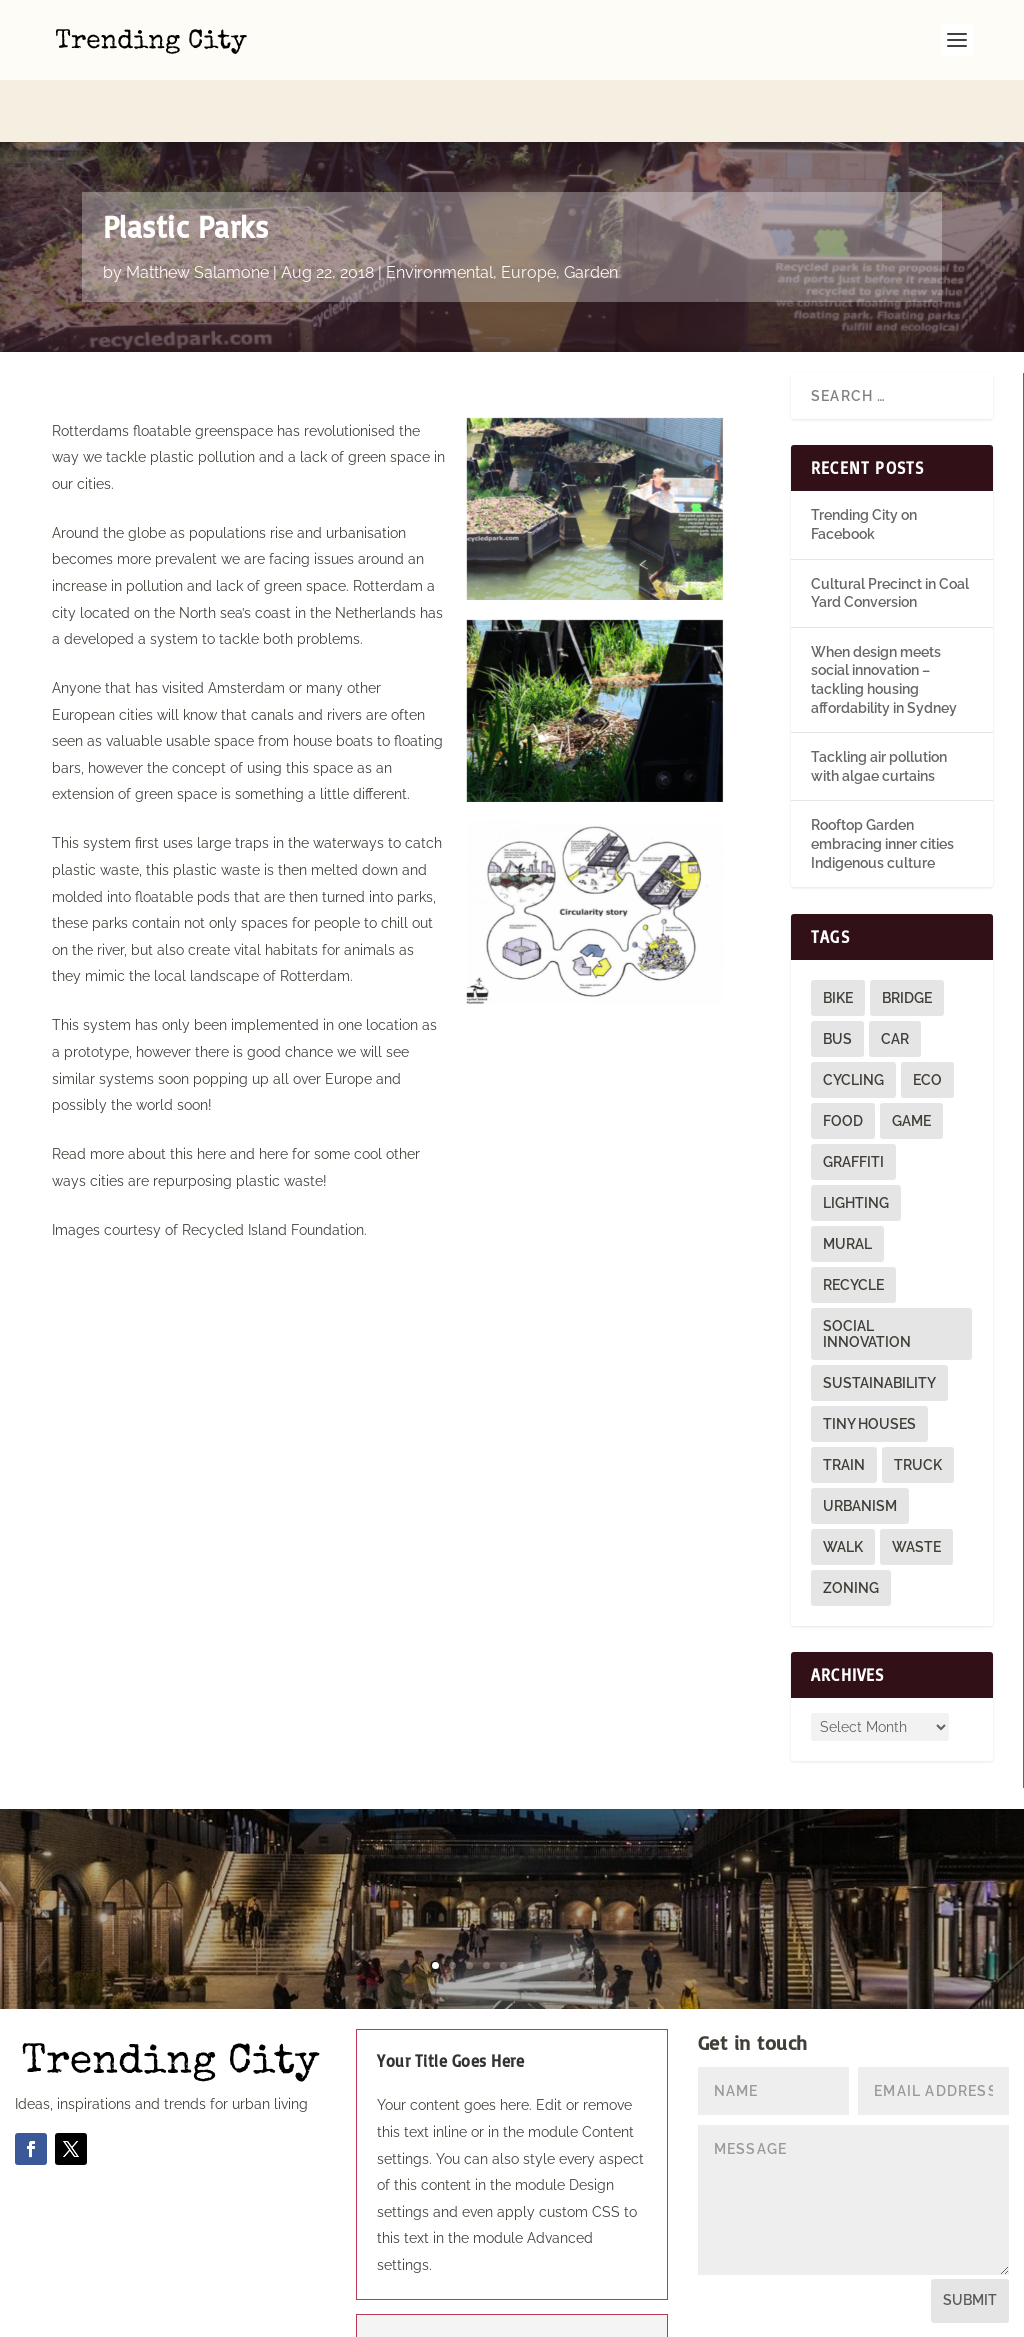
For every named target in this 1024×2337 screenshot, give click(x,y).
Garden (591, 210)
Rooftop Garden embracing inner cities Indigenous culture (882, 781)
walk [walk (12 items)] (843, 1485)
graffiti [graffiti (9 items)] (853, 1100)
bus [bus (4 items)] (837, 977)
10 (588, 1903)
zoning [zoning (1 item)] (851, 1526)
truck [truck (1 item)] (918, 1403)
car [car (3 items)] (895, 977)
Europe (528, 210)
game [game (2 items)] (911, 1059)
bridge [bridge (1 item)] (907, 936)
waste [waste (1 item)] (916, 1485)
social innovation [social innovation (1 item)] (867, 1272)
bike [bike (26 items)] (838, 936)
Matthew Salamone (197, 210)
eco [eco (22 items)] (927, 1018)
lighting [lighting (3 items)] (856, 1141)
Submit (970, 2238)
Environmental (439, 210)
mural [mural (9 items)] (847, 1182)
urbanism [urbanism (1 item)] (860, 1444)
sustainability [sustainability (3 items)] (879, 1321)
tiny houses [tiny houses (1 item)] (869, 1362)
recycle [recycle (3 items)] (853, 1223)
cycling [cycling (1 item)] (853, 1018)
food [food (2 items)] (843, 1059)
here (211, 1092)
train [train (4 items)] (844, 1403)
